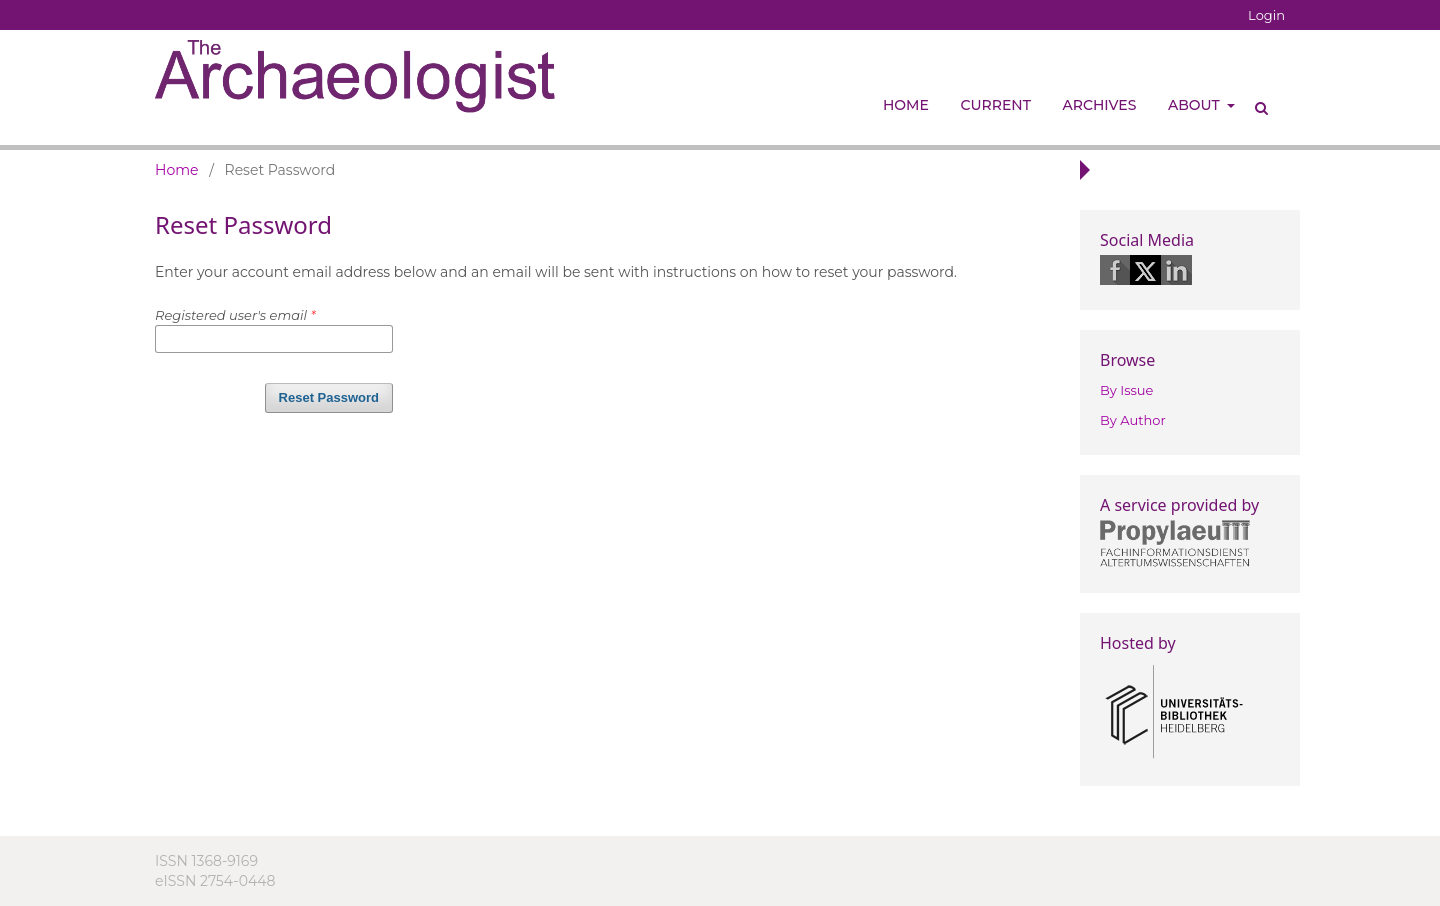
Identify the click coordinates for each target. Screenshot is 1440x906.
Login (1266, 15)
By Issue (1126, 390)
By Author (1133, 420)
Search (1255, 100)
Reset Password (329, 397)
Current (996, 105)
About (1195, 105)
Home (906, 105)
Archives (1100, 105)
